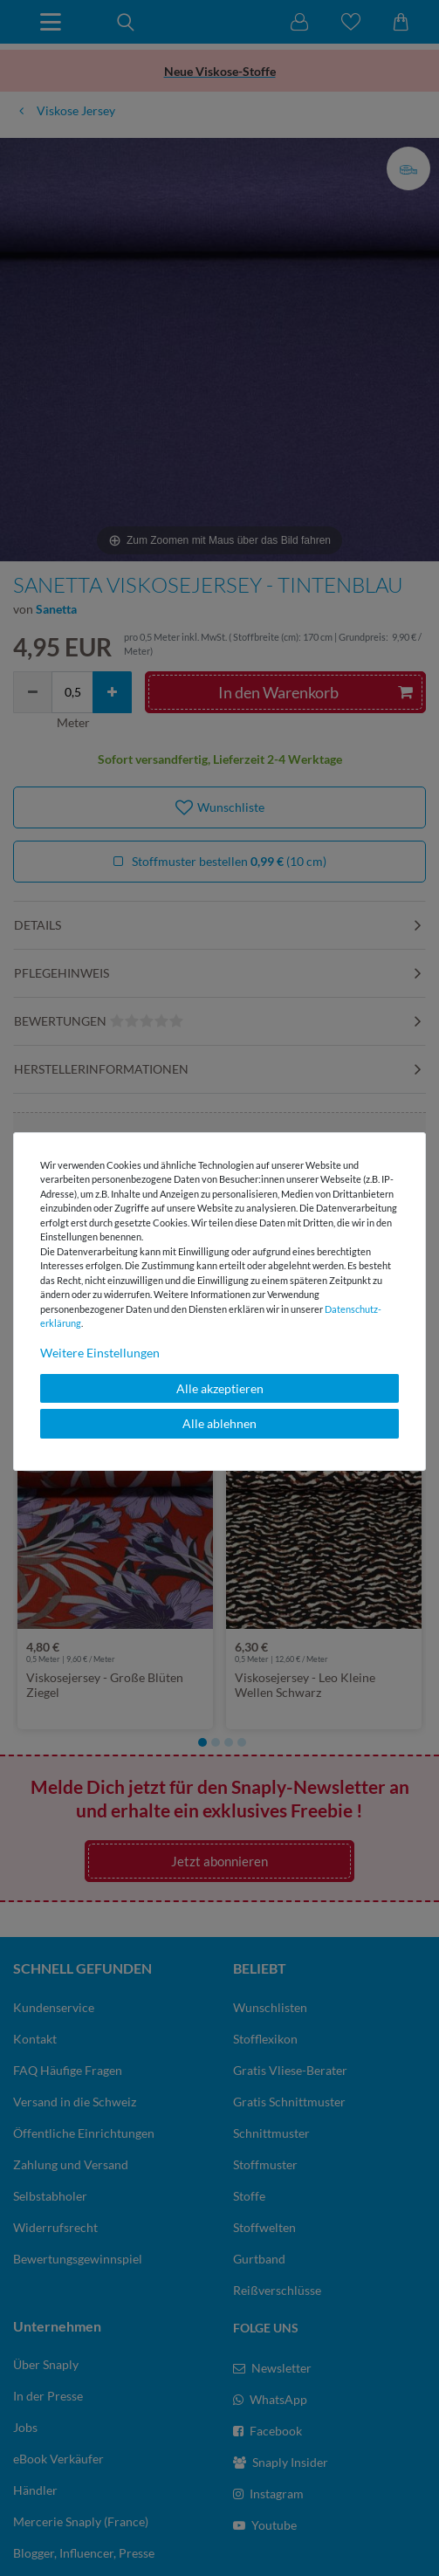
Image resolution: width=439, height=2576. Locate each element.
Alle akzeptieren (220, 1388)
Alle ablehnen (219, 1423)
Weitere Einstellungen (100, 1352)
